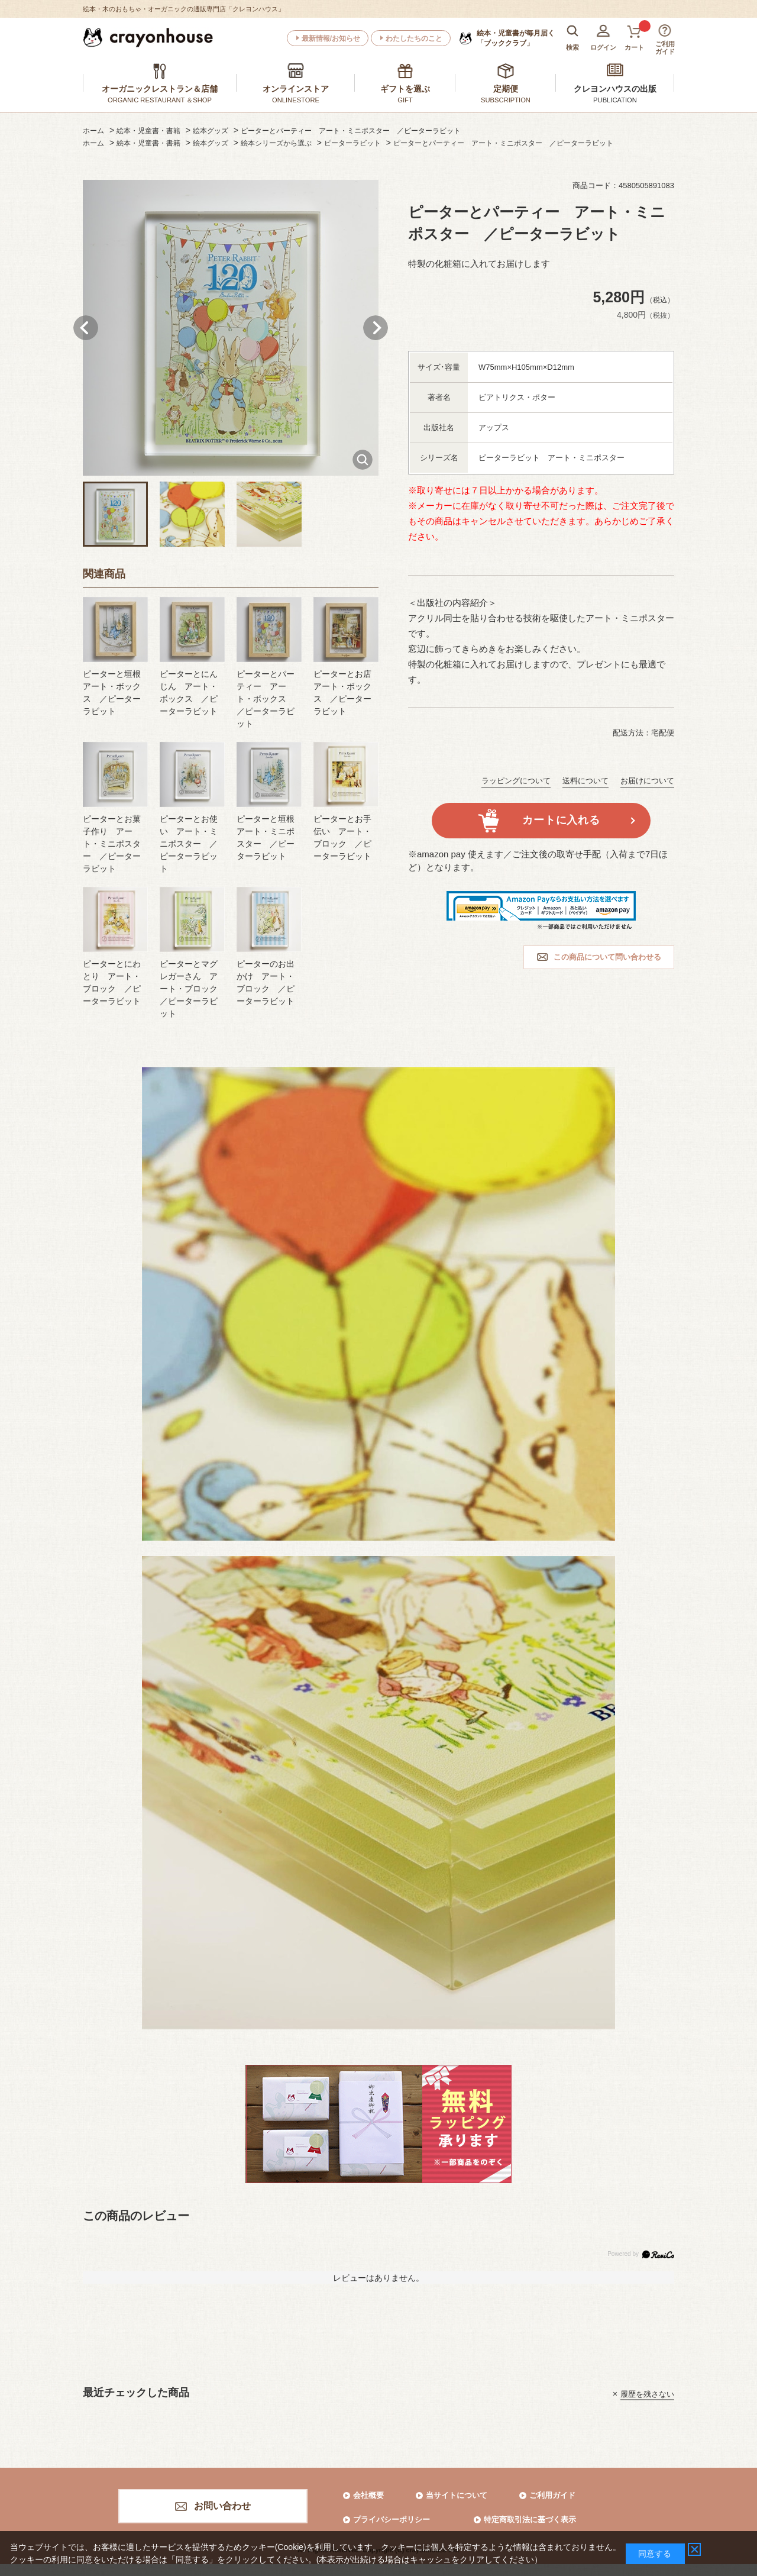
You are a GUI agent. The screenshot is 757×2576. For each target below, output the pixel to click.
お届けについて (647, 780)
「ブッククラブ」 (516, 37)
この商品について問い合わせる (607, 957)
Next (375, 327)
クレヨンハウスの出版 (615, 88)
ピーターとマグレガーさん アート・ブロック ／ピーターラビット (193, 988)
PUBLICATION (615, 100)
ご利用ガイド (552, 2495)
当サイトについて (456, 2495)
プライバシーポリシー (391, 2519)
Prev (85, 327)
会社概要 (368, 2495)
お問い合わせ (222, 2506)
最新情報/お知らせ (331, 38)
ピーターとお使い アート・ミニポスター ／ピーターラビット (189, 843)
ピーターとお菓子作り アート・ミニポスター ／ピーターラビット (112, 843)
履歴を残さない (647, 2393)
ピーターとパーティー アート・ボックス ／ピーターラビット (266, 698)
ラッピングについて (516, 780)
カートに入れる (561, 820)
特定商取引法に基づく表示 (530, 2519)
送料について (585, 780)
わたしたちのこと (414, 38)
